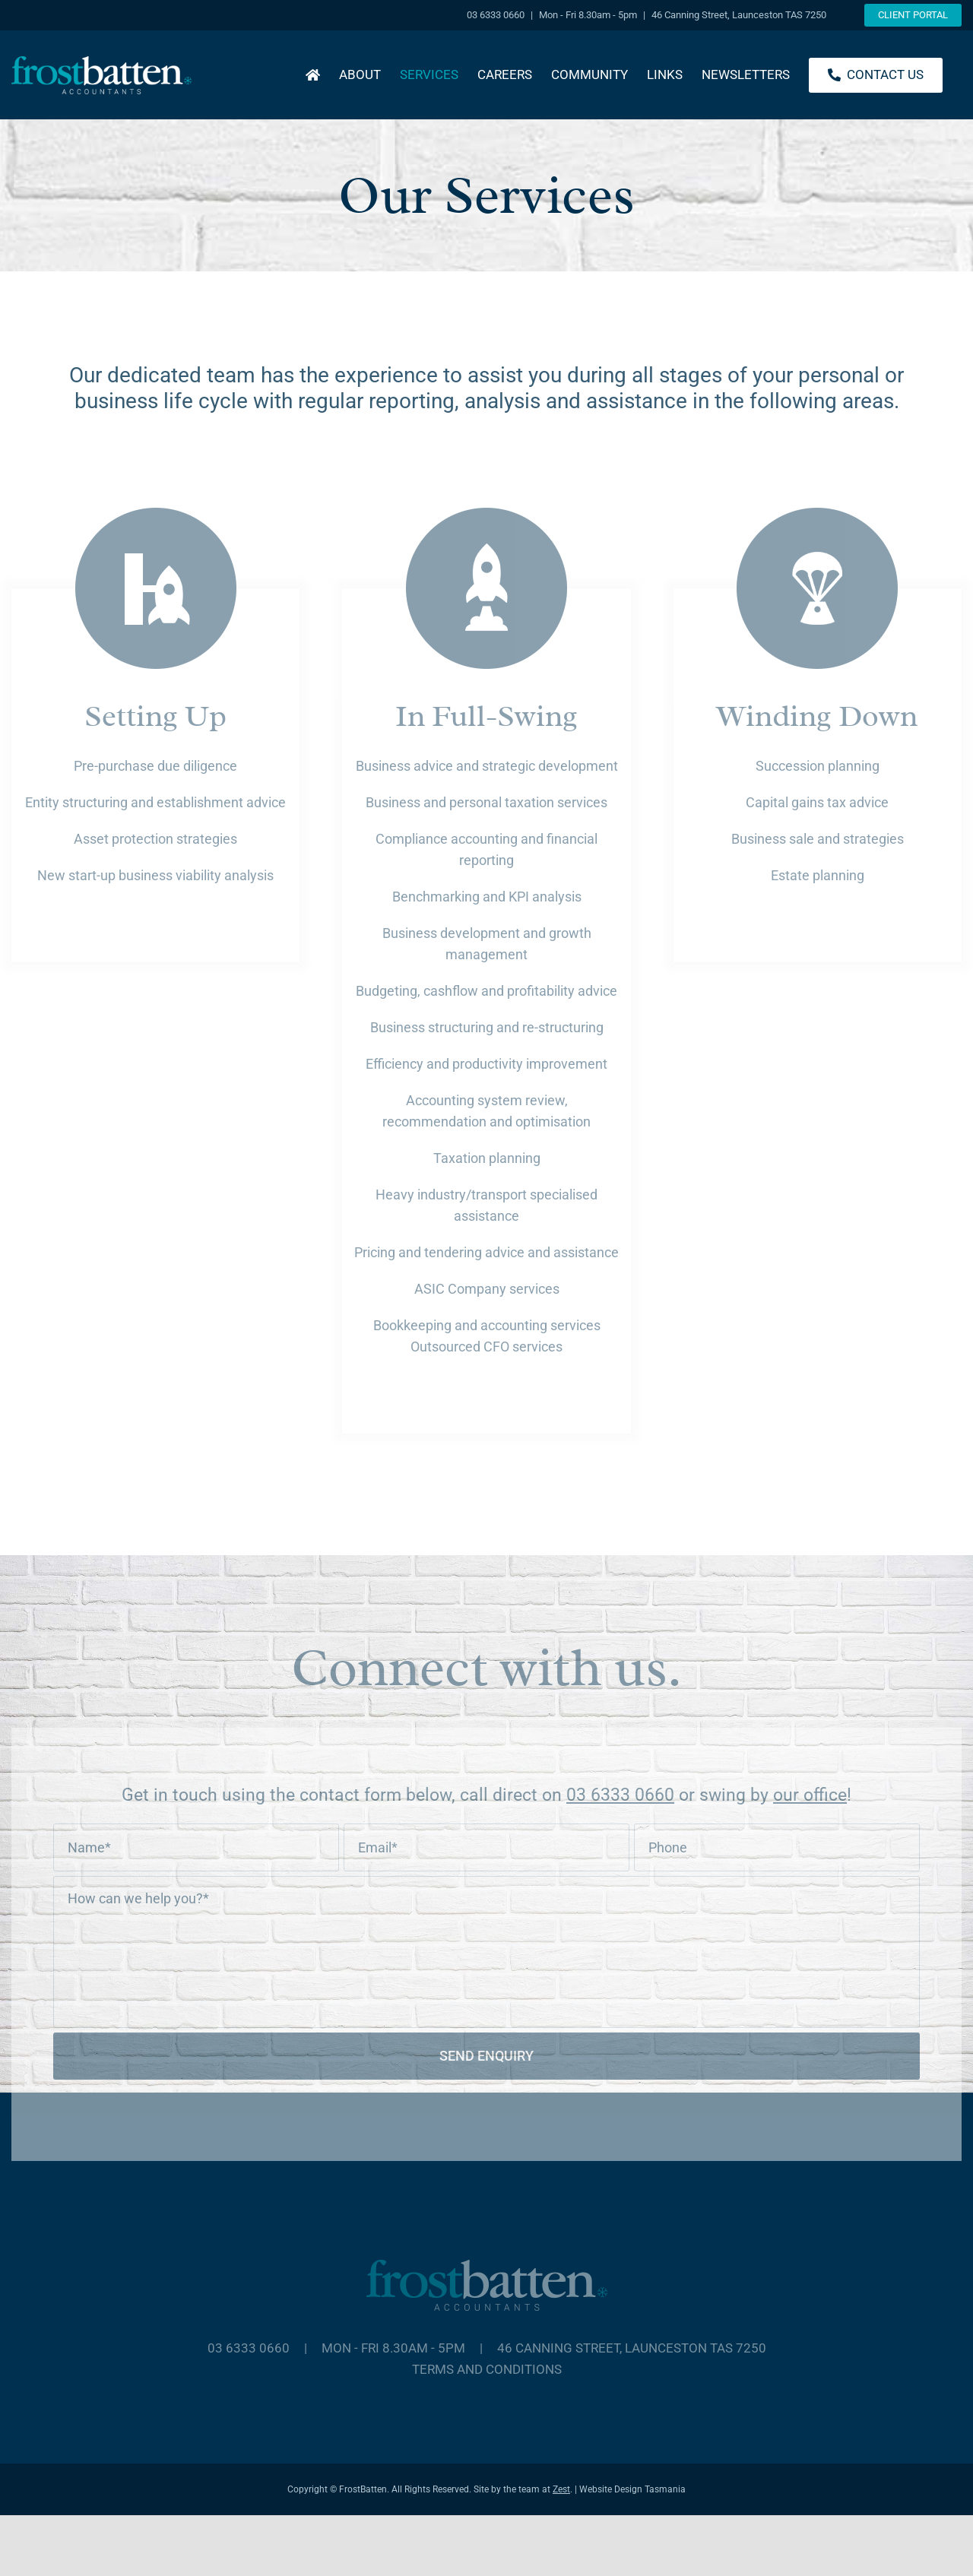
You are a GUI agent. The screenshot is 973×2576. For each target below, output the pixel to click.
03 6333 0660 (620, 1795)
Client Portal (913, 15)
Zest (561, 2489)
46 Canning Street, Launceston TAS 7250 (631, 2348)
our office (810, 1795)
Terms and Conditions (487, 2369)
